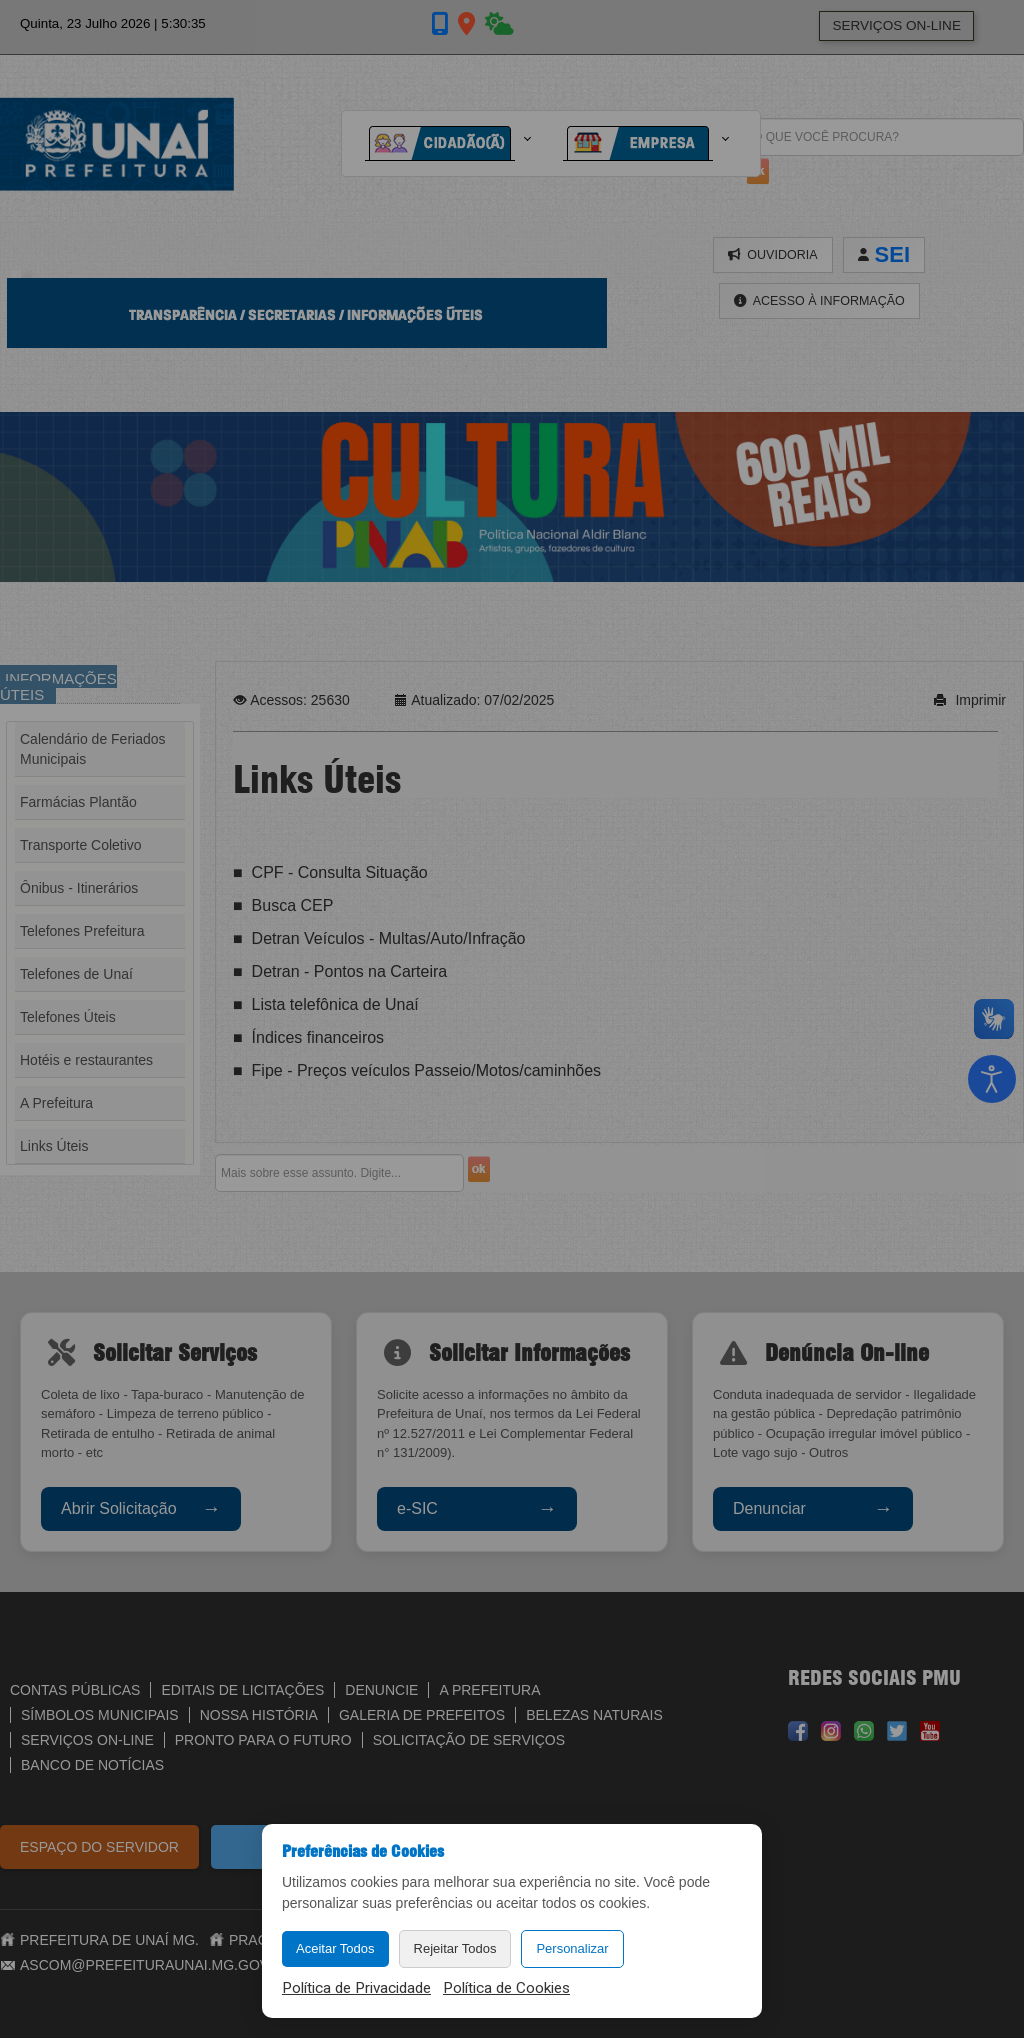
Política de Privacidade (356, 1988)
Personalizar (572, 1948)
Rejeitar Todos (455, 1948)
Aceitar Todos (335, 1948)
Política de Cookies (506, 1988)
